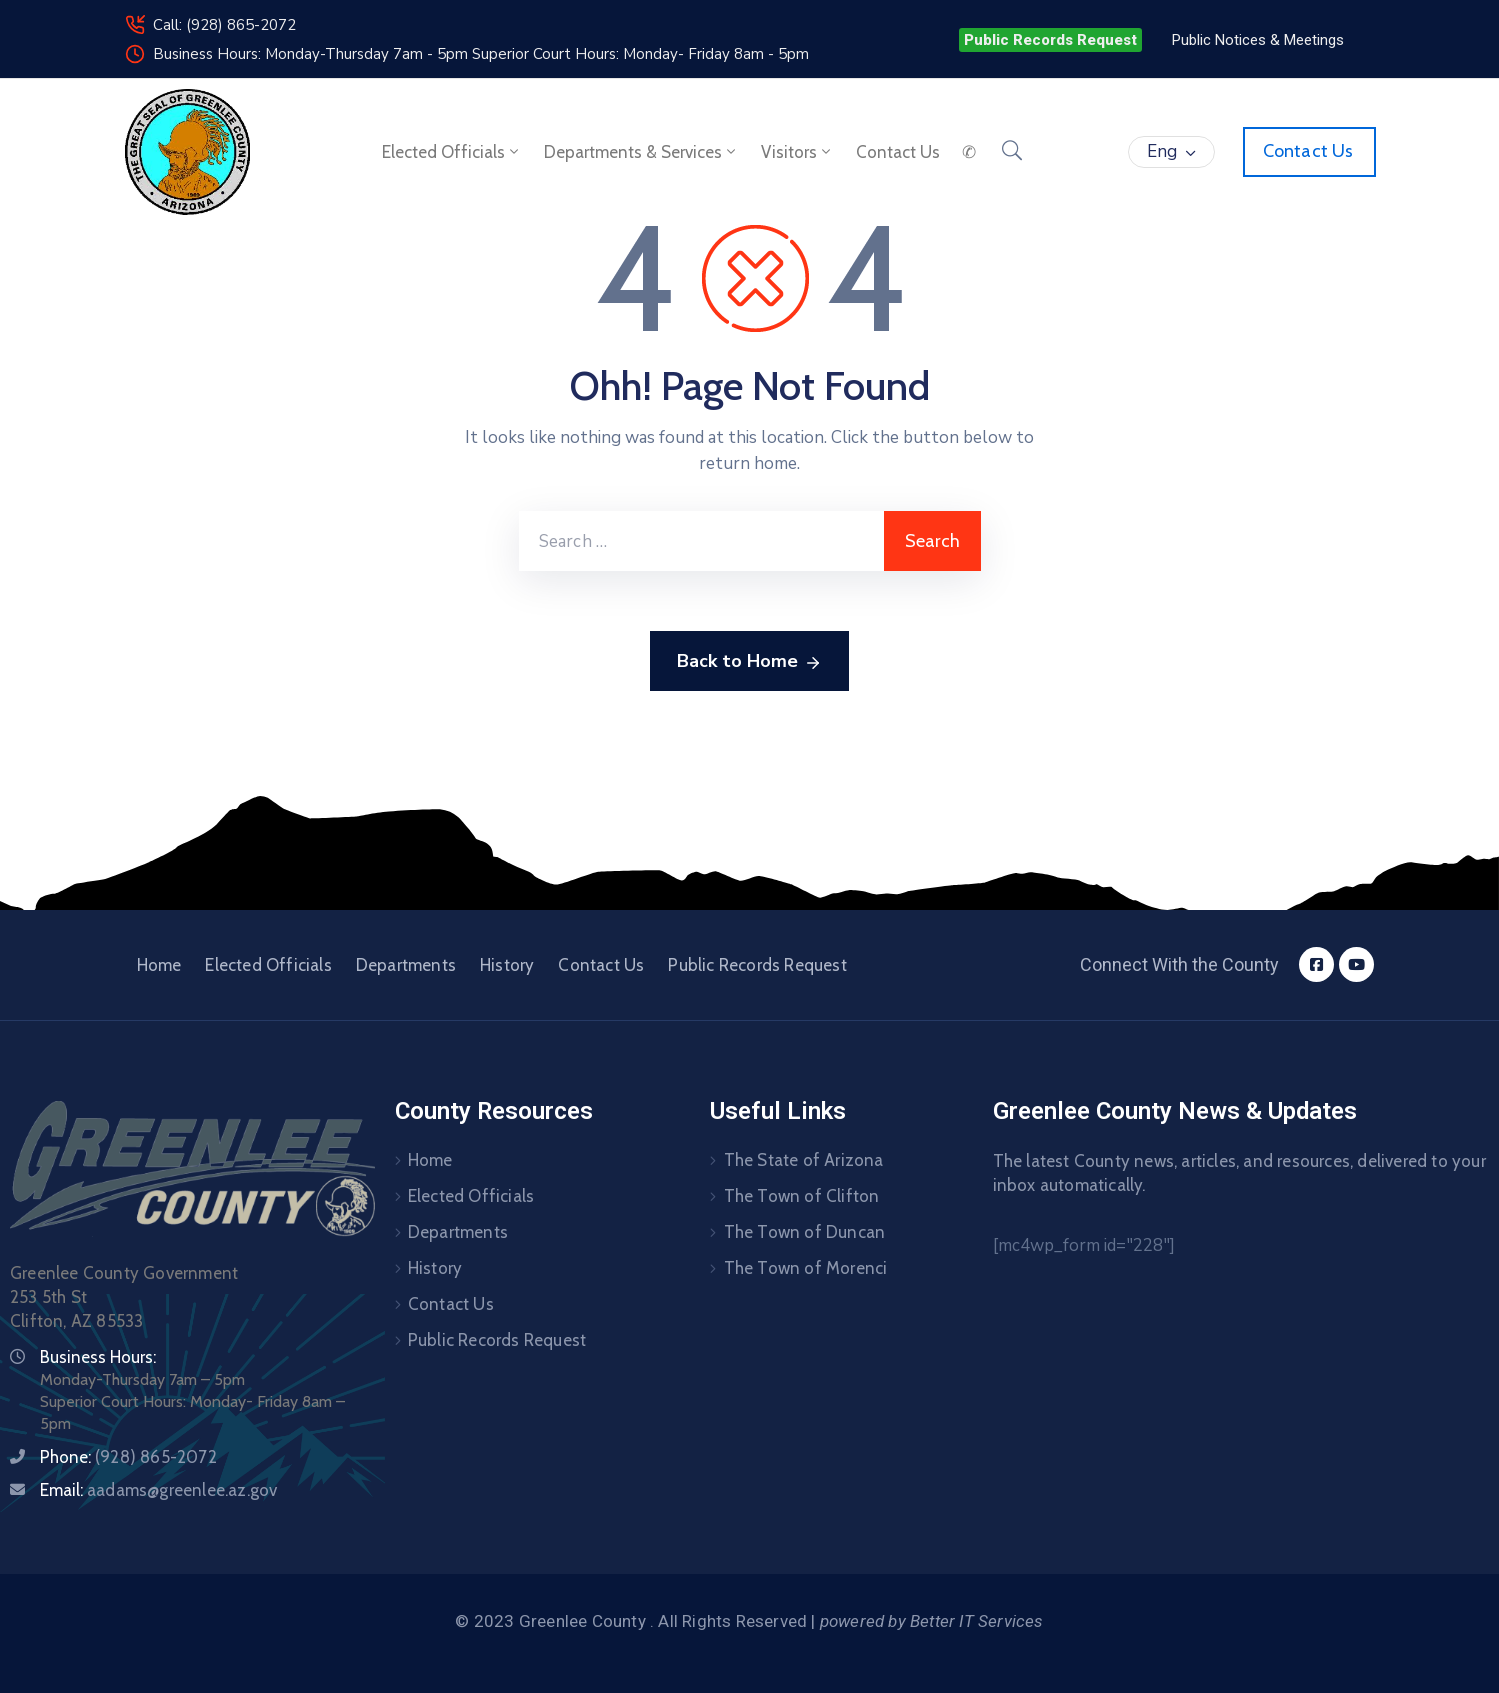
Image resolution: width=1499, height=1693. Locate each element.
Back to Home (749, 662)
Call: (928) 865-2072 (224, 25)
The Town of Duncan (805, 1232)
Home (159, 965)
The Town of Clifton (802, 1196)
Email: (158, 1490)
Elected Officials (452, 152)
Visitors (797, 152)
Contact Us (601, 965)
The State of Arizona (804, 1160)
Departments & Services (641, 152)
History (507, 965)
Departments (406, 965)
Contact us (898, 152)
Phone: (128, 1457)
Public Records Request (757, 965)
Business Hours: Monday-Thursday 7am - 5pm (312, 54)
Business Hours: (98, 1357)
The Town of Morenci (806, 1268)
